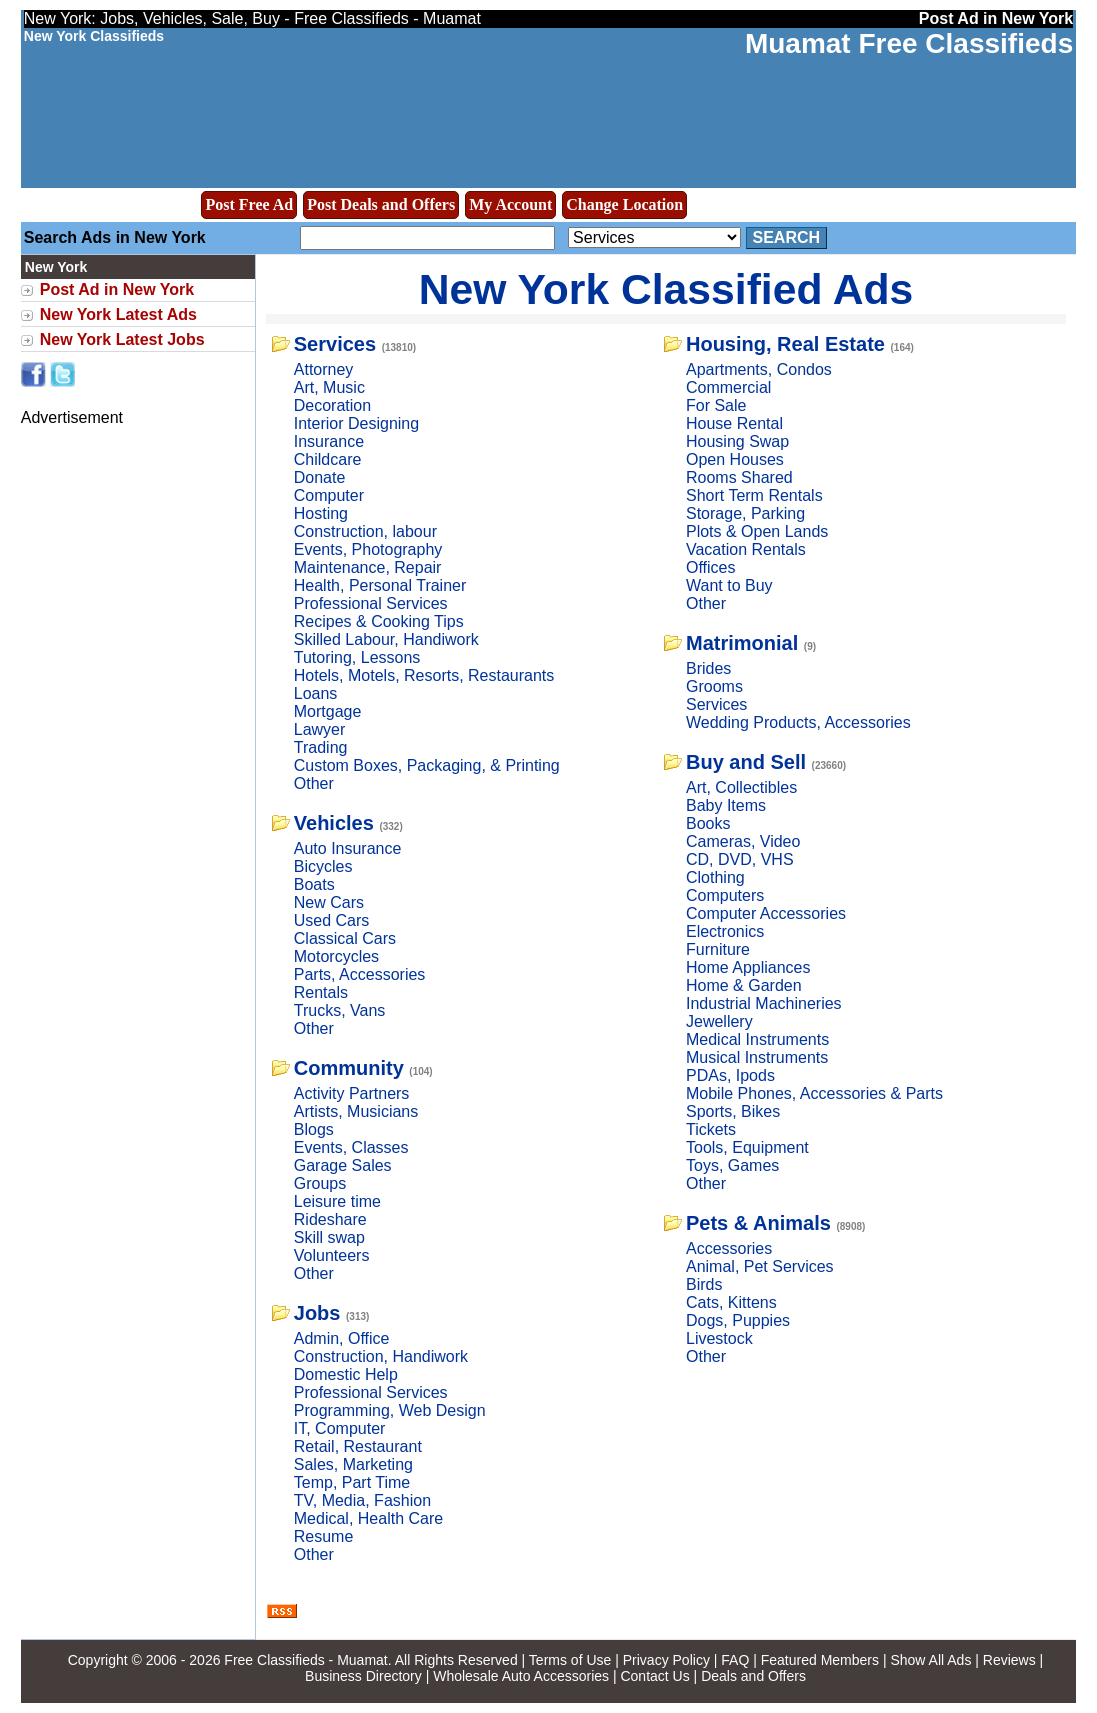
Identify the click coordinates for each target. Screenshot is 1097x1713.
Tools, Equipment (747, 1147)
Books (708, 823)
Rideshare (330, 1219)
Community (349, 1068)
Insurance (329, 441)
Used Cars (332, 920)
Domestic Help (346, 1374)
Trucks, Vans (340, 1010)
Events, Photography (368, 549)
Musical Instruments (757, 1057)
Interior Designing (356, 423)
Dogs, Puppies (738, 1320)
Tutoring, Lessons (357, 657)
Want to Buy (729, 585)
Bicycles (323, 866)
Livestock (719, 1338)
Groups (320, 1183)
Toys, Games (732, 1165)
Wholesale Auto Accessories (521, 1676)
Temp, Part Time (352, 1482)
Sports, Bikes (733, 1111)
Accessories (729, 1248)
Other (314, 783)
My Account (510, 204)
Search (787, 237)
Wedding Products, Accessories (798, 722)
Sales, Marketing (353, 1464)
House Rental (734, 423)
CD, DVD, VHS (740, 859)
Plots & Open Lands (757, 531)
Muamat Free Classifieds (909, 43)
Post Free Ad (249, 204)
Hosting (321, 513)
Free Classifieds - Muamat (305, 1660)
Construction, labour (365, 531)
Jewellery (719, 1021)
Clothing (715, 877)
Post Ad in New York (117, 289)
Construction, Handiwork (381, 1356)
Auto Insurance (348, 848)
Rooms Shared (739, 477)
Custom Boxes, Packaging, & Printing (427, 765)
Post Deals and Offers (381, 204)
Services (335, 344)
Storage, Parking (745, 513)
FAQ (735, 1660)
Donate (320, 477)
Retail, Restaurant (358, 1446)
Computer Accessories (766, 913)
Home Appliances (748, 967)
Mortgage (328, 711)
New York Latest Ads (118, 314)
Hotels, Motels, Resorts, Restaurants (424, 675)
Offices (711, 567)
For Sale (716, 405)
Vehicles (334, 823)
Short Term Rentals (754, 495)
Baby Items (726, 805)
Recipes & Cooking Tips (379, 621)
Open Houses (735, 459)
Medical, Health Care (368, 1518)
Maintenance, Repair (368, 567)
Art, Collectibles (741, 787)
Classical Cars (345, 938)
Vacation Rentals (746, 549)
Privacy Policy (666, 1660)
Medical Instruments (757, 1039)
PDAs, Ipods (730, 1075)
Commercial (728, 387)
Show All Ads (930, 1660)
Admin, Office (342, 1338)
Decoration (332, 405)
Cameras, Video (743, 841)
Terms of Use (570, 1660)
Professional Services (371, 603)
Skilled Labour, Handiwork (386, 639)
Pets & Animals (758, 1223)
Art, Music (329, 387)
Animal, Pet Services (760, 1266)
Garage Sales (343, 1165)
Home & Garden (744, 985)
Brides (708, 668)
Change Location (624, 204)
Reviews (1009, 1660)
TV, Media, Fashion (362, 1500)
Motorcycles (336, 956)
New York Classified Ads (666, 289)
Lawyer (320, 729)
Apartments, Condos (759, 369)
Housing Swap (737, 441)
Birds (704, 1284)
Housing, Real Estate (785, 344)
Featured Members (820, 1660)
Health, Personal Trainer (380, 585)
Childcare (328, 459)
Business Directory (363, 1676)
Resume (324, 1536)
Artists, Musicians (356, 1111)
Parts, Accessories (360, 974)
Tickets (711, 1129)
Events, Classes (351, 1147)
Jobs (317, 1313)
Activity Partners (352, 1093)
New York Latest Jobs (122, 339)
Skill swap (329, 1237)
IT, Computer (340, 1428)
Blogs (314, 1129)
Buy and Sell (746, 762)
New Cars (329, 902)
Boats (314, 884)
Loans (316, 693)
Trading (321, 747)
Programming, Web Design (390, 1410)
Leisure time (337, 1201)
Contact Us (654, 1676)
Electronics (725, 931)
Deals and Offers (753, 1676)
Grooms (714, 686)
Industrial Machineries (764, 1003)
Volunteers (332, 1255)
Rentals (321, 992)
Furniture (718, 949)
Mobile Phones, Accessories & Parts (814, 1093)
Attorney (324, 369)
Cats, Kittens (731, 1302)
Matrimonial (742, 643)
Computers (725, 895)
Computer (329, 495)
